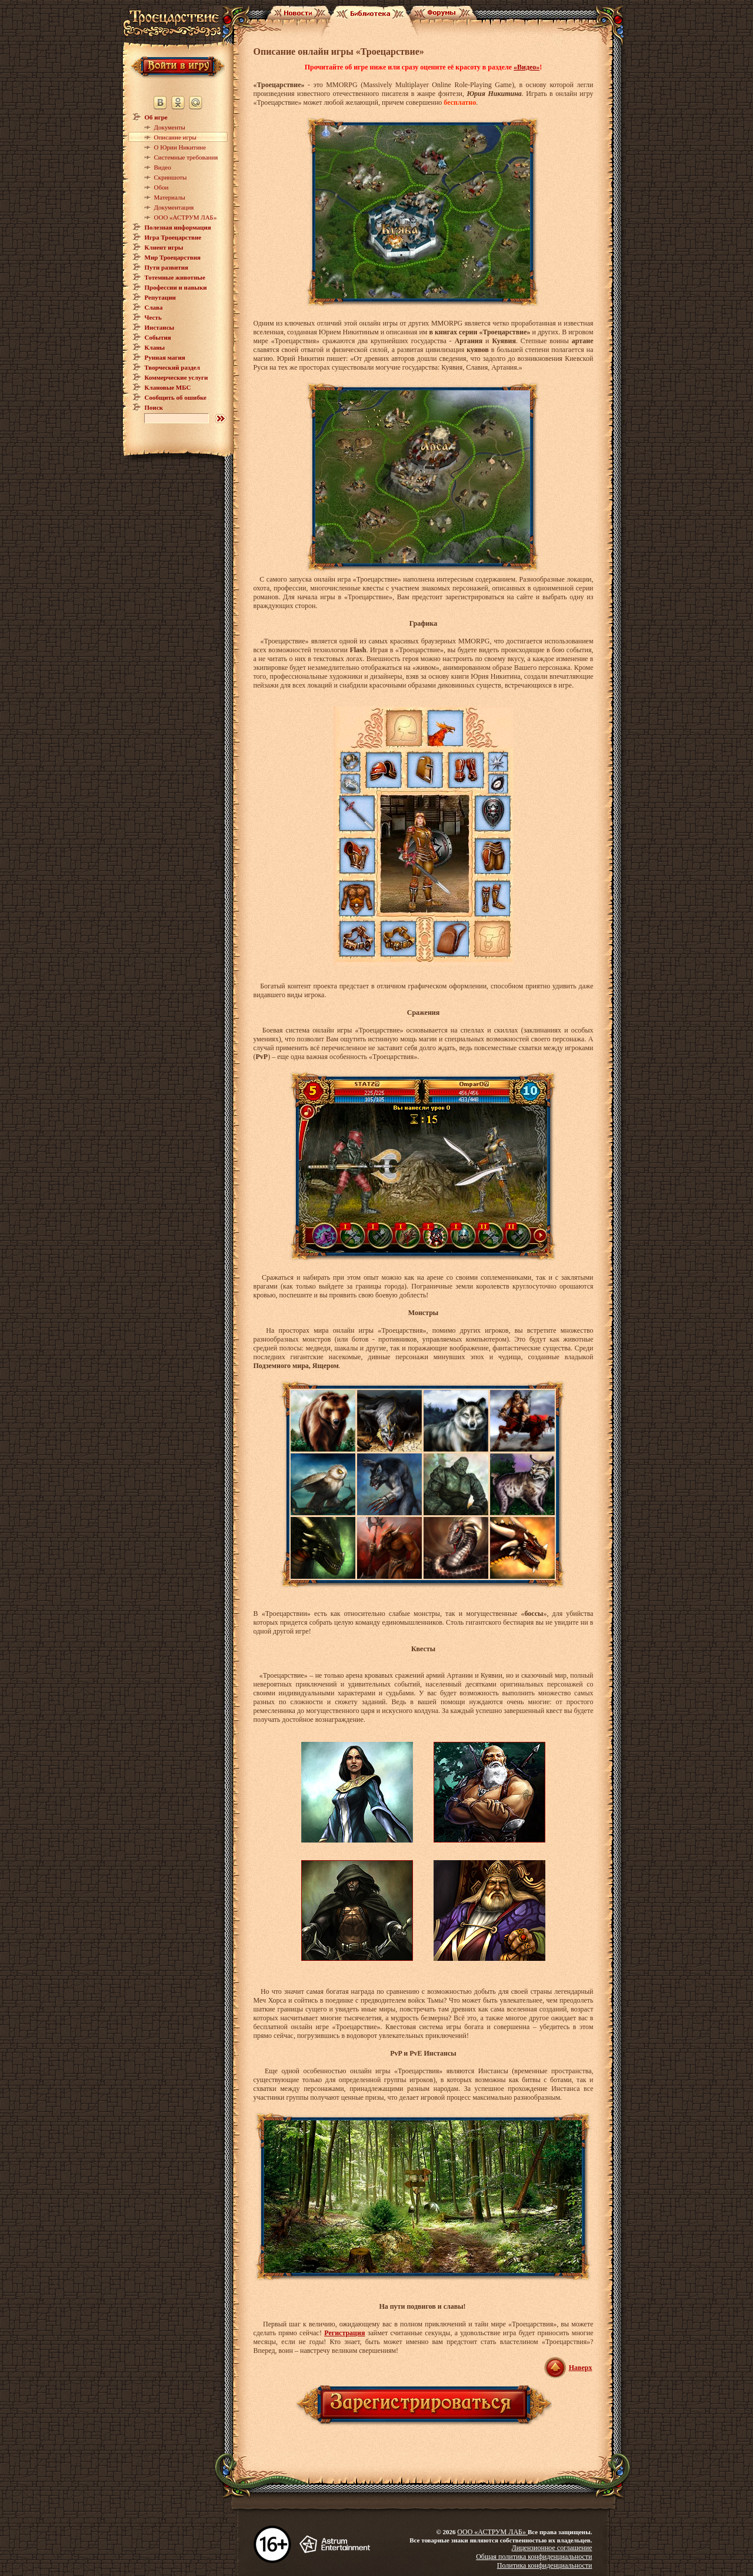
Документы (169, 127)
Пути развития (167, 267)
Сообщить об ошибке (175, 397)
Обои (161, 187)
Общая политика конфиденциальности (534, 2556)
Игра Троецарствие (173, 237)
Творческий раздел (172, 367)
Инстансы (160, 327)
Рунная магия (165, 357)
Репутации (160, 297)
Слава (154, 307)
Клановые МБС (168, 387)
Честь (153, 317)
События (158, 337)
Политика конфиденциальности (544, 2565)
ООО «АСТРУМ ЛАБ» (185, 217)
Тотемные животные (175, 277)
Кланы (155, 347)
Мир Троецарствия (173, 257)
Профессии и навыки (176, 287)
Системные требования (186, 157)
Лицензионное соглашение (552, 2548)
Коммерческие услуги (176, 377)
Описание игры (175, 137)
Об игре (156, 117)
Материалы (169, 197)
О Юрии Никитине (180, 147)
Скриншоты (170, 177)
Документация (174, 207)
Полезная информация (178, 227)
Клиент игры (164, 247)
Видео (162, 167)
